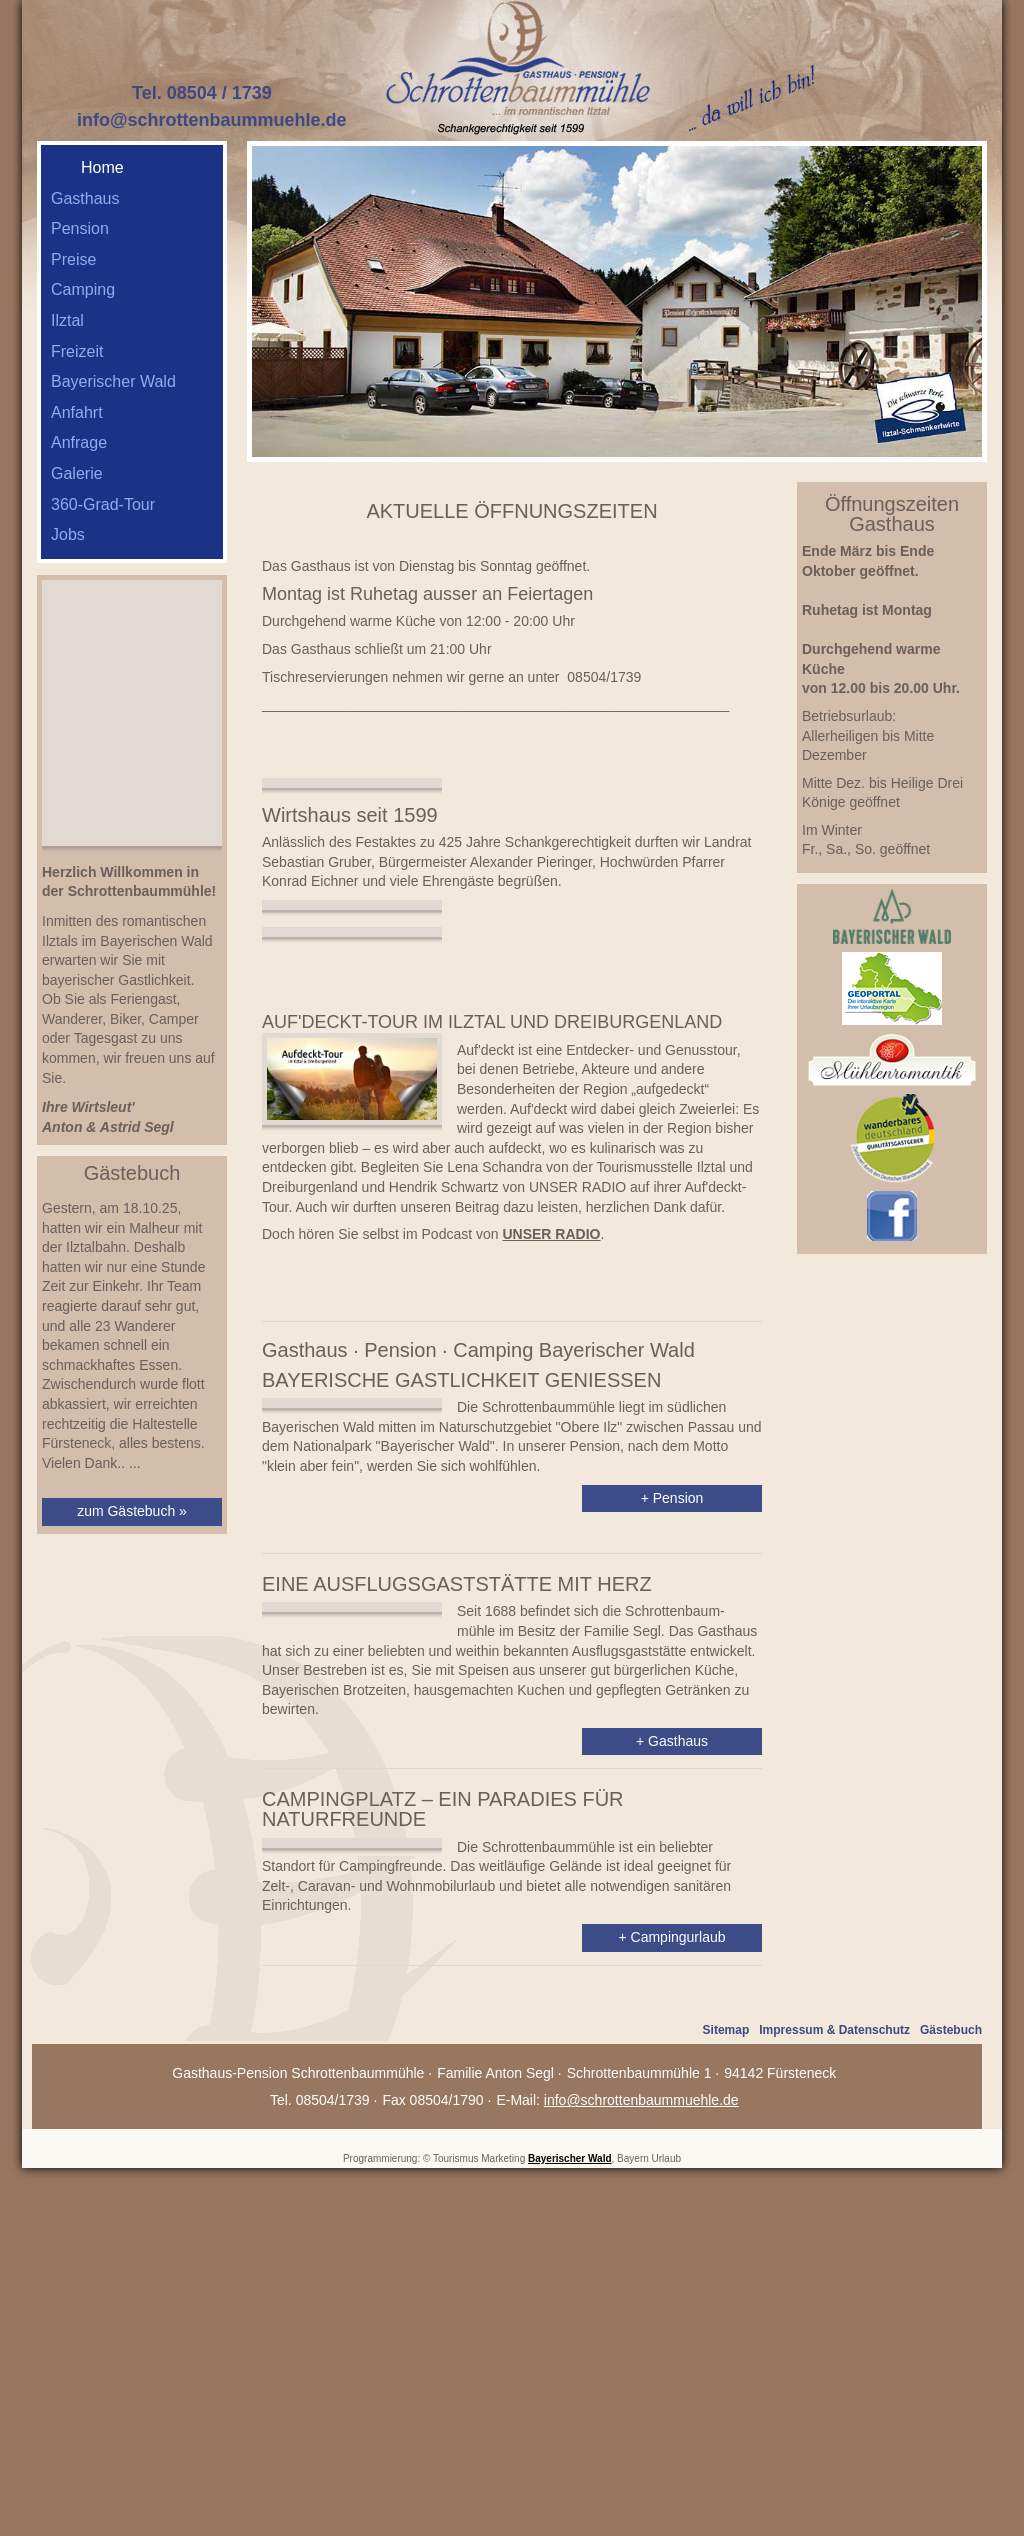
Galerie (77, 473)
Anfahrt (77, 412)
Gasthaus (85, 198)
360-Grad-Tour (103, 504)
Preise (73, 259)
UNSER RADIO (551, 1439)
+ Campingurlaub (671, 2240)
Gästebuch (951, 2345)
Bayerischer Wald (113, 381)
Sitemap (726, 2345)
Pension (80, 228)
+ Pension (672, 1741)
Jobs (68, 534)
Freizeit (77, 351)
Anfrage (79, 442)
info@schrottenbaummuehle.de (212, 120)
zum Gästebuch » (132, 1511)
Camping (83, 289)
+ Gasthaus (672, 2024)
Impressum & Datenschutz (834, 2345)
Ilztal (67, 320)
